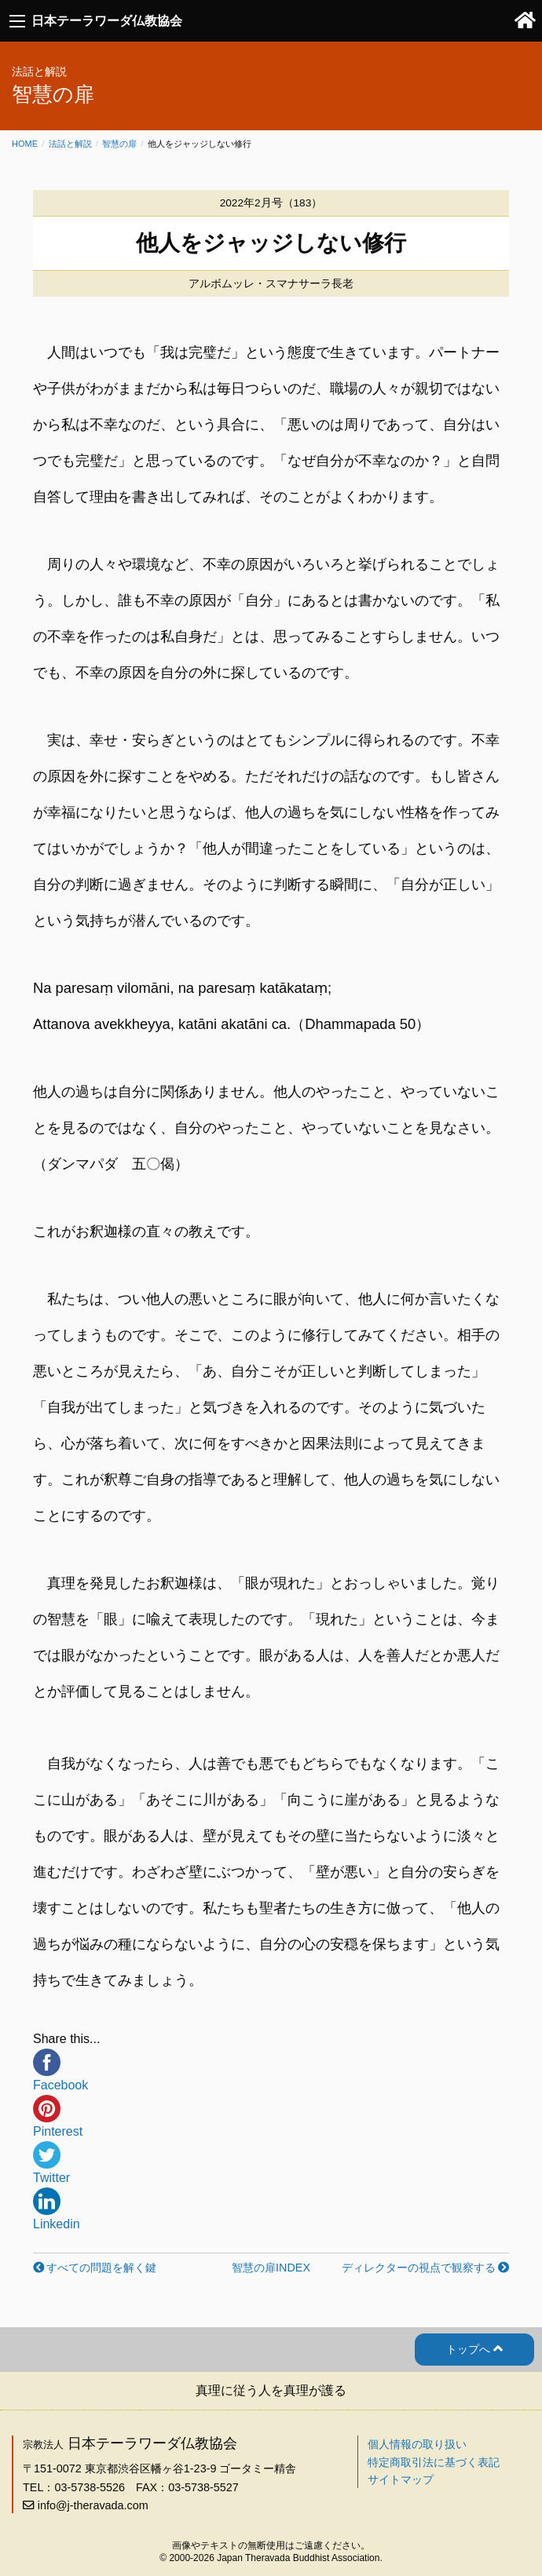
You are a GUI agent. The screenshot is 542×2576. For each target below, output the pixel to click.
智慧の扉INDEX (271, 2267)
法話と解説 (70, 143)
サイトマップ (401, 2479)
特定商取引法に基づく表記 (434, 2462)
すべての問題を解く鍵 (101, 2267)
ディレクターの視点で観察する (419, 2267)
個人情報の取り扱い (417, 2444)
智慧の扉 (119, 143)
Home (25, 143)
